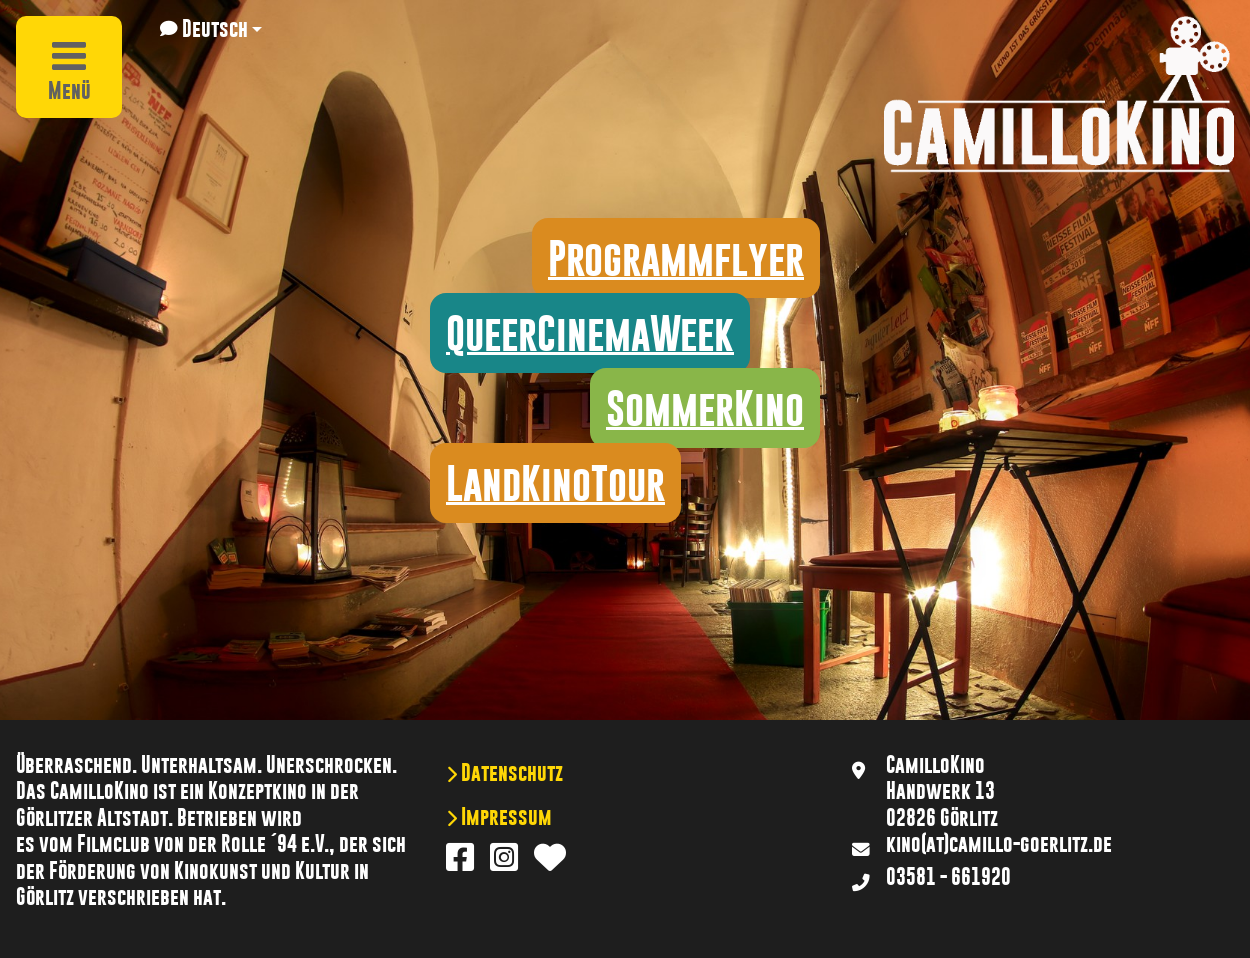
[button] (211, 29)
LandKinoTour (555, 483)
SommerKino (705, 408)
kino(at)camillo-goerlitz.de (999, 844)
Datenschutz (510, 773)
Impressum (504, 817)
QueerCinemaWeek (590, 333)
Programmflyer (676, 258)
